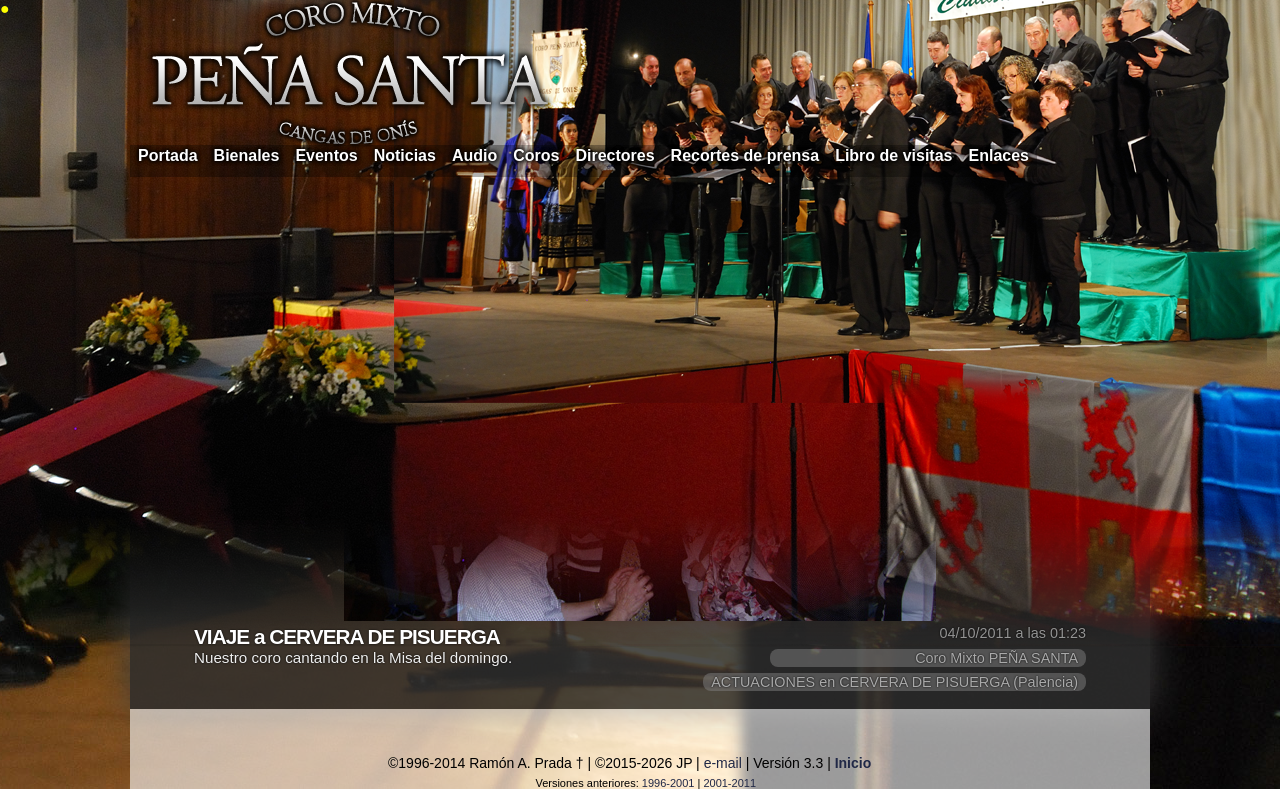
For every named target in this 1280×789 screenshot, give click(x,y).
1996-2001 (668, 783)
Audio (474, 155)
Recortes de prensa (745, 155)
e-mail (723, 763)
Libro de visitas (893, 155)
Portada (168, 155)
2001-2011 (729, 783)
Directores (614, 155)
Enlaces (999, 155)
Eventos (326, 155)
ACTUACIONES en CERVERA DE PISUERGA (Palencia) (894, 682)
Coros (536, 155)
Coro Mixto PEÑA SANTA (996, 658)
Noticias (405, 155)
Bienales (247, 155)
